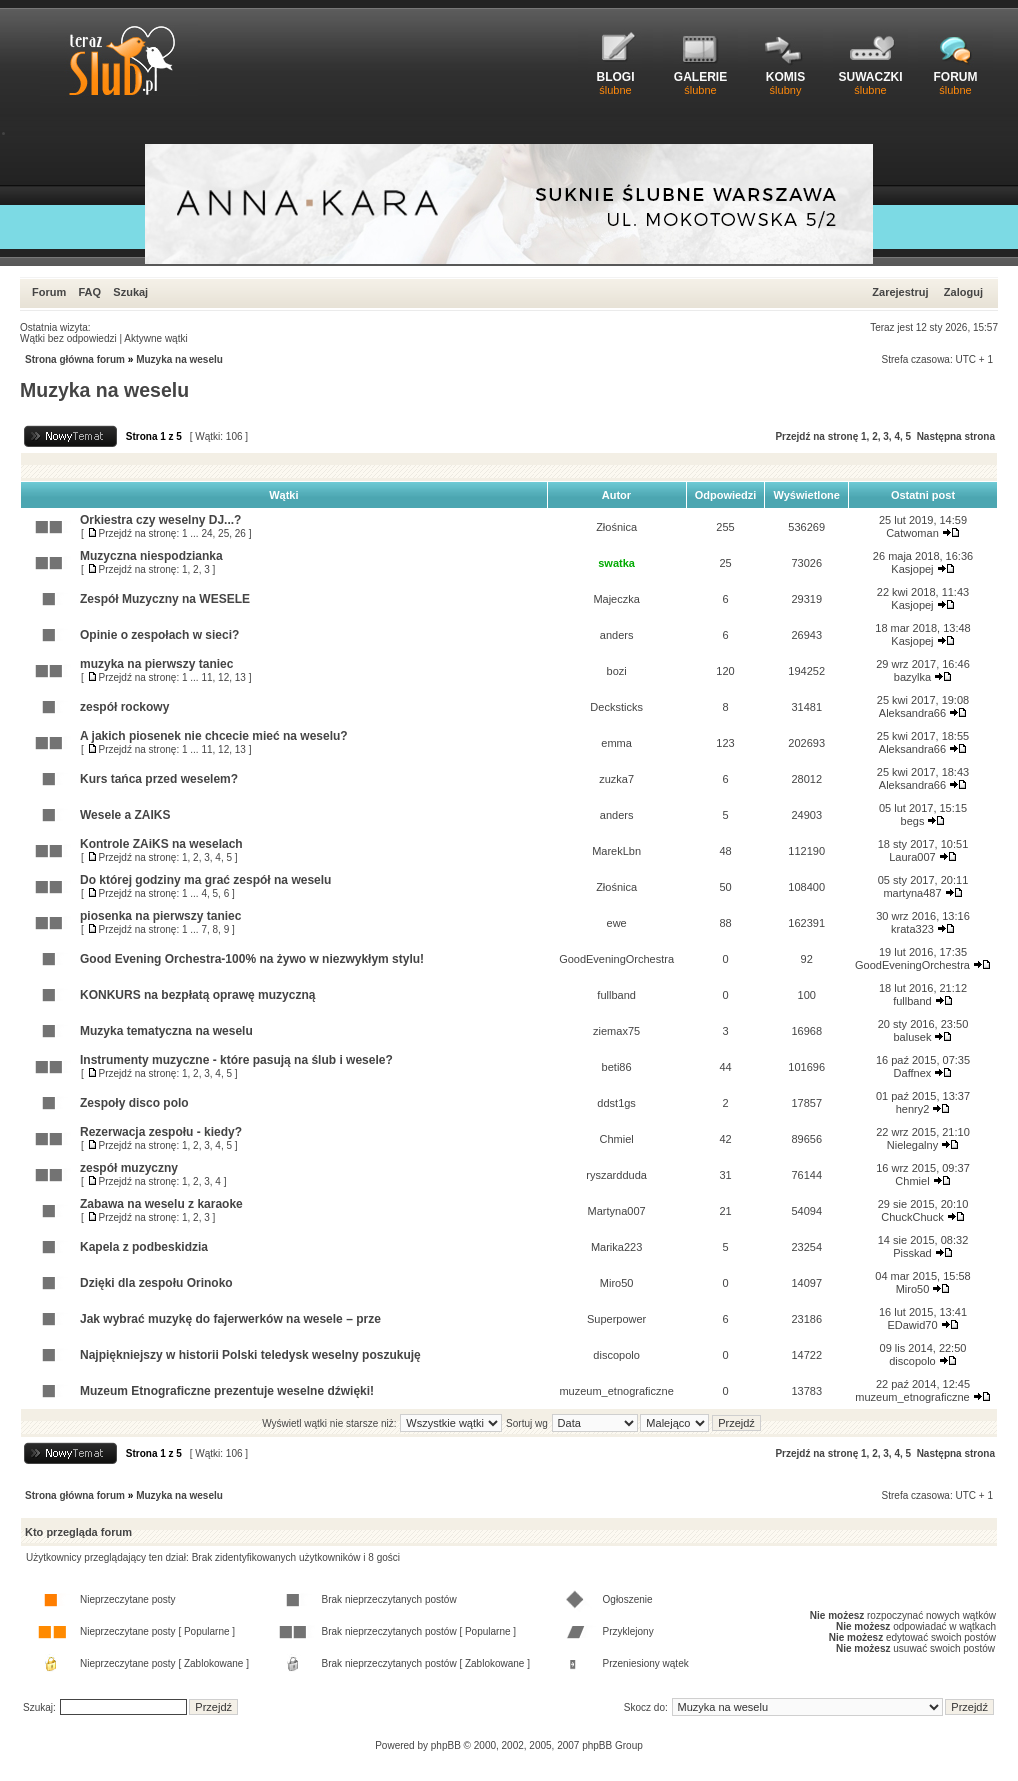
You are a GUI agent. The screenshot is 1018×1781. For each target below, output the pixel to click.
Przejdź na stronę (816, 436)
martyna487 (912, 893)
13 (240, 677)
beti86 (617, 1067)
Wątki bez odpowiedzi (68, 338)
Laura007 (912, 857)
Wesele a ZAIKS (125, 815)
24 (206, 533)
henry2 (913, 1109)
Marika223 (616, 1247)
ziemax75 (616, 1031)
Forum (49, 292)
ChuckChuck (912, 1217)
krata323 (912, 929)
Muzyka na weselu (179, 359)
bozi (617, 671)
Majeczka (616, 599)
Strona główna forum (75, 359)
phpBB (446, 1745)
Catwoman (912, 533)
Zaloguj (963, 292)
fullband (616, 995)
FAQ (89, 292)
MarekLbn (616, 851)
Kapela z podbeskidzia (144, 1247)
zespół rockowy (124, 707)
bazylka (912, 677)
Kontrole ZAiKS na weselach (161, 844)
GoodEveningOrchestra (616, 959)
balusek (913, 1037)
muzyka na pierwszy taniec (156, 664)
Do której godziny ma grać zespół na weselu (205, 880)
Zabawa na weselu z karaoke (161, 1204)
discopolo (616, 1355)
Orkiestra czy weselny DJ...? (160, 520)
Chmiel (616, 1139)
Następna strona (956, 436)
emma (616, 743)
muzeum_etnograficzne (616, 1391)
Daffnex (913, 1073)
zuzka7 (616, 779)
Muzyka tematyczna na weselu (166, 1031)
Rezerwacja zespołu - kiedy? (161, 1132)
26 (240, 533)
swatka (616, 563)
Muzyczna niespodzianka (151, 556)
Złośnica (616, 527)
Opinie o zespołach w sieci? (159, 635)
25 (223, 533)
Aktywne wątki (155, 338)
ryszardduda (616, 1175)
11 (206, 677)
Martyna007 (617, 1211)
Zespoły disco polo (134, 1103)
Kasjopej (912, 569)
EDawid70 (912, 1325)
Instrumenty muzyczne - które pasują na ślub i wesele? (236, 1060)
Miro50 (617, 1283)
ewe (617, 923)
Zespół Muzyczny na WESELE (165, 599)
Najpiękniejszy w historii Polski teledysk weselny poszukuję (250, 1355)
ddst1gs (616, 1103)
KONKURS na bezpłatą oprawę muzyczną (197, 995)
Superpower (616, 1319)
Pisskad (912, 1253)
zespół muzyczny (129, 1168)
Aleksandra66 (912, 713)
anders (617, 635)
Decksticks (616, 707)
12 (223, 677)
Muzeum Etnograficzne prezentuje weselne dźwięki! (227, 1391)
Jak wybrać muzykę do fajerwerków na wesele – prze (230, 1319)
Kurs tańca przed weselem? (159, 779)
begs (913, 821)
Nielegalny (912, 1145)
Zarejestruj (900, 292)
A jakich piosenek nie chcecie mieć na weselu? (214, 736)
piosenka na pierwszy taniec (160, 916)
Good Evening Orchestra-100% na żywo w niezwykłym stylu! (252, 959)
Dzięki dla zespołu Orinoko (156, 1283)
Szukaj (130, 292)
